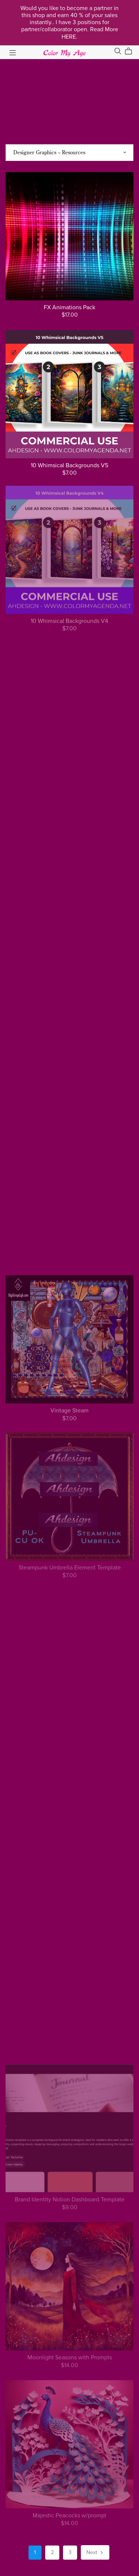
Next (95, 2553)
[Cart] (131, 51)
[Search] (118, 51)
